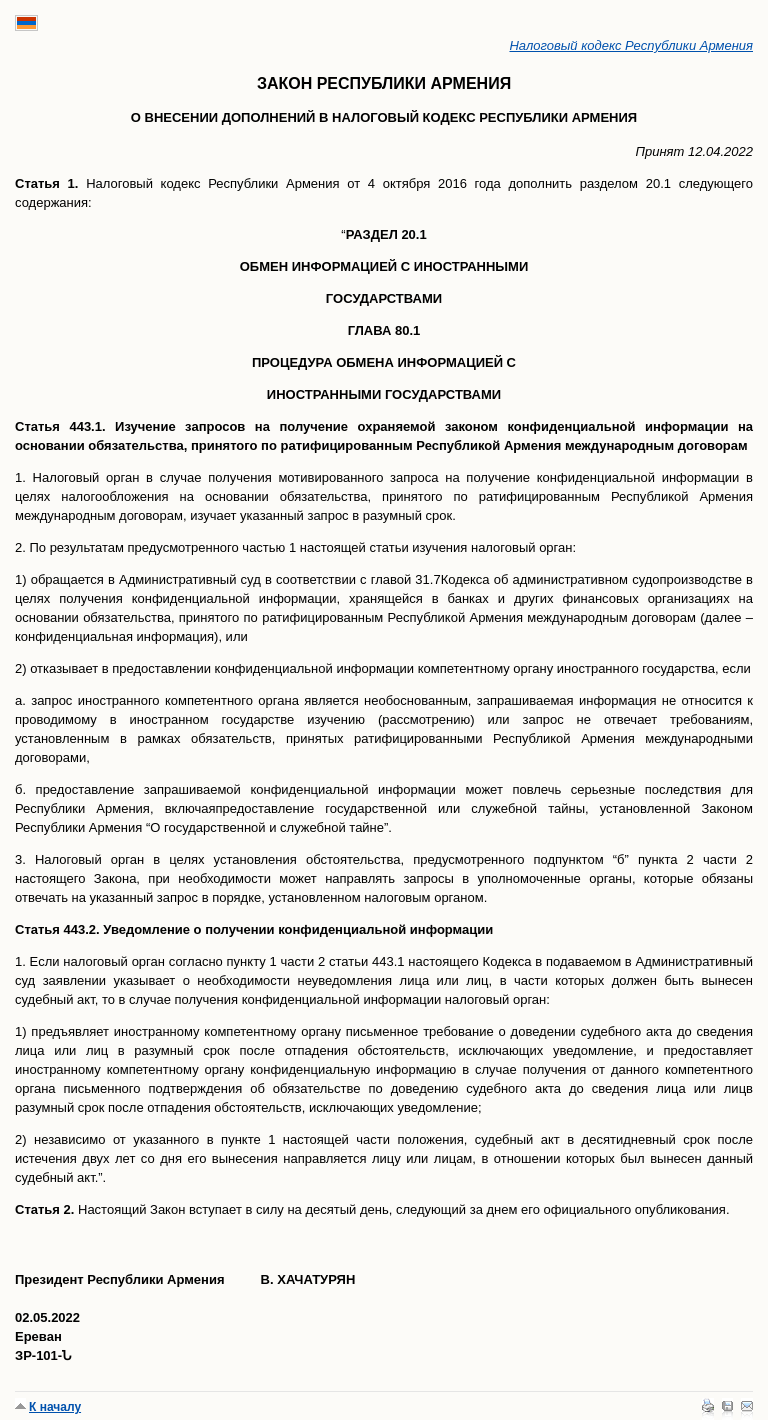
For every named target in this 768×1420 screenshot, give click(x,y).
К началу (55, 1407)
